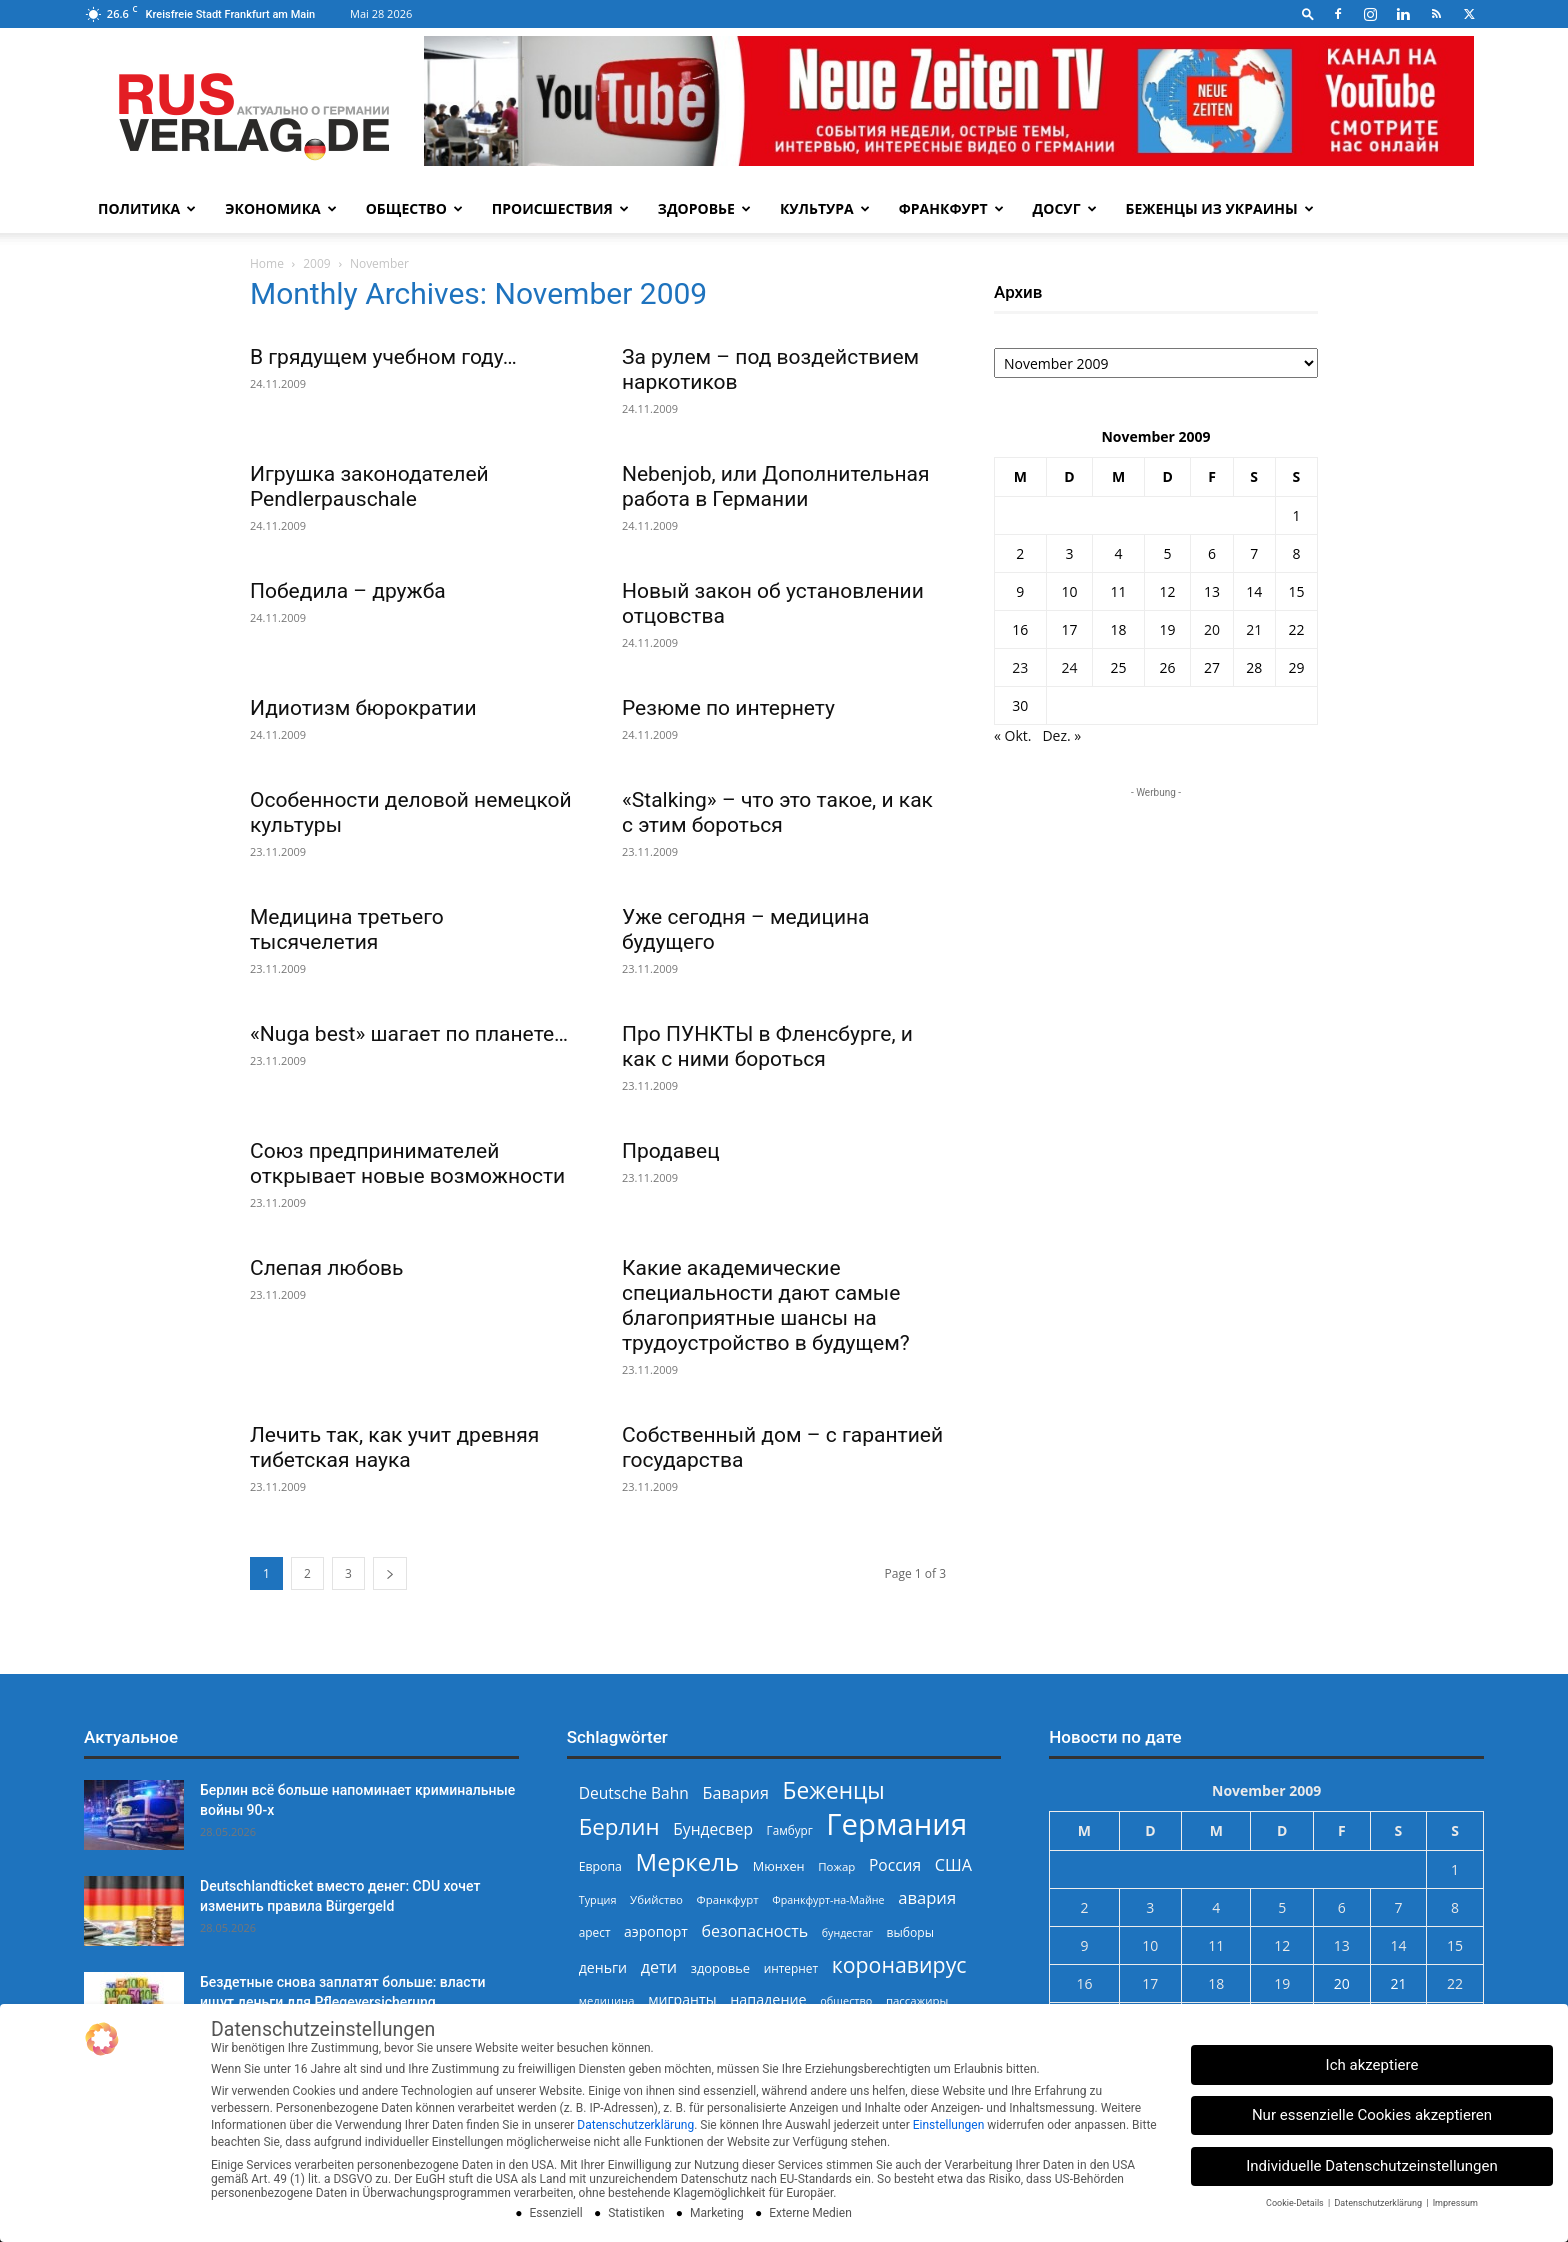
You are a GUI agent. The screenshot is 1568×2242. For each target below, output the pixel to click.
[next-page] (390, 1573)
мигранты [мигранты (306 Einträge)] (682, 1999)
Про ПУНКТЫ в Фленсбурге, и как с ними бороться (767, 1046)
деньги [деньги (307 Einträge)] (603, 1967)
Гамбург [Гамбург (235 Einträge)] (790, 1830)
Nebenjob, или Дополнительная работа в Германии (775, 486)
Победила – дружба (348, 591)
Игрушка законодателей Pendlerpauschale (369, 486)
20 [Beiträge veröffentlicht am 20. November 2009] (1212, 629)
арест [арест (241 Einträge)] (595, 1932)
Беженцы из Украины (1220, 208)
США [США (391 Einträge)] (953, 1865)
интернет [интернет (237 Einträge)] (791, 1968)
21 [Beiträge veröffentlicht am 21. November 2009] (1254, 629)
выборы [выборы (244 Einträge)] (910, 1932)
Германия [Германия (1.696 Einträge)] (896, 1824)
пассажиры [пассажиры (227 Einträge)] (917, 2000)
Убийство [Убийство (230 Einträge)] (656, 1899)
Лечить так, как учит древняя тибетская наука (394, 1447)
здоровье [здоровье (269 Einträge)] (720, 1968)
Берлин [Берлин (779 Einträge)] (619, 1826)
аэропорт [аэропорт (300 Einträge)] (656, 1931)
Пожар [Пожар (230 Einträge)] (836, 1866)
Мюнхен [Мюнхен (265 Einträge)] (779, 1866)
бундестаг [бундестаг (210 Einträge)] (847, 1933)
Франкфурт (951, 208)
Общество (414, 208)
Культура (825, 208)
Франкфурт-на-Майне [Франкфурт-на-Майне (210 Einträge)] (828, 1900)
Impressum (1455, 2203)
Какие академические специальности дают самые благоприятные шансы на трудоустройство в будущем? (766, 1305)
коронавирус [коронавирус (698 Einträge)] (899, 1964)
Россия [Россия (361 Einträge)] (895, 1865)
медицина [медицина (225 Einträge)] (607, 2000)
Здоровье (704, 208)
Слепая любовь (327, 1268)
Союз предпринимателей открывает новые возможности (407, 1163)
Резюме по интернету (728, 708)
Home (267, 263)
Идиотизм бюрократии (363, 708)
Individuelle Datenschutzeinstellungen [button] (1372, 2166)
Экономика (280, 208)
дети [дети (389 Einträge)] (659, 1967)
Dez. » (1061, 735)
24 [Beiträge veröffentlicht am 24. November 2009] (1069, 667)
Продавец (671, 1151)
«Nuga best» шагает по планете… (409, 1034)
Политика (147, 208)
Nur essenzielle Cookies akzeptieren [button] (1372, 2115)
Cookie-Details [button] (1296, 2203)
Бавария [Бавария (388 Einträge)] (736, 1793)
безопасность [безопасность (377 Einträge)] (754, 1931)
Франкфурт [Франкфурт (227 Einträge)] (728, 1899)
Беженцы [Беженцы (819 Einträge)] (834, 1790)
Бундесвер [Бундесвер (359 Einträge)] (713, 1829)
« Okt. (1013, 735)
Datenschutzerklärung (635, 2125)
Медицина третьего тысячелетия (347, 929)
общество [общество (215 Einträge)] (846, 2000)
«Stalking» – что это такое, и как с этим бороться (777, 812)
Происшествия (560, 208)
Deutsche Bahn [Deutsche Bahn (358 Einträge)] (634, 1793)
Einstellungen (949, 2125)
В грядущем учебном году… (383, 357)
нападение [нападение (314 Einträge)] (768, 1999)
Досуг (1065, 208)
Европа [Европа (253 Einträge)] (600, 1866)
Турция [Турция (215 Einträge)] (598, 1899)
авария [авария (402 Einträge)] (927, 1897)
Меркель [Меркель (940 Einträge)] (688, 1861)
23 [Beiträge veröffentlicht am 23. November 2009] (1020, 667)
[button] (1308, 13)
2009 (316, 263)
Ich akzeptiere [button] (1372, 2065)
